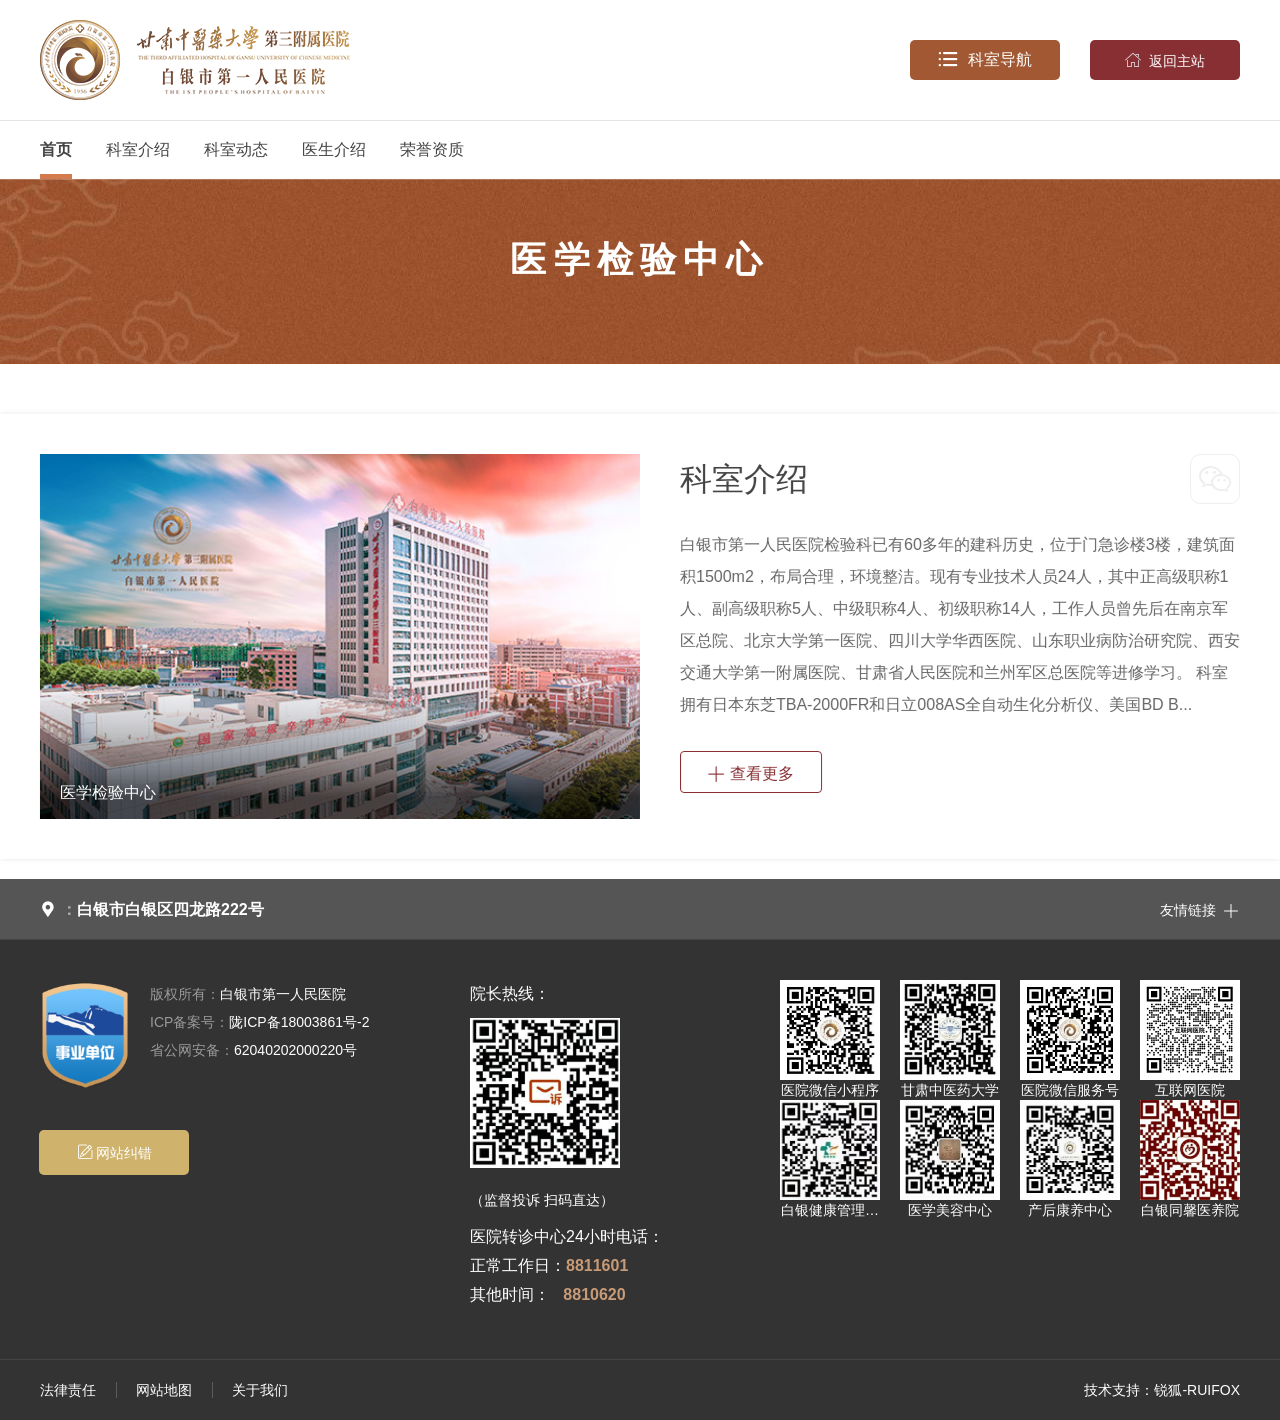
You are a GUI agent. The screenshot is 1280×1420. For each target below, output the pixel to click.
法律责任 (68, 1390)
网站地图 (164, 1390)
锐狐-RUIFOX (1197, 1390)
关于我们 (260, 1390)
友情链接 (1200, 909)
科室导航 (985, 60)
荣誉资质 (432, 149)
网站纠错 (114, 1152)
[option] (339, 636)
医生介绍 (334, 149)
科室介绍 (138, 149)
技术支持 (1112, 1390)
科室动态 (236, 149)
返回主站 (1165, 60)
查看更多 (751, 772)
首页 (56, 149)
